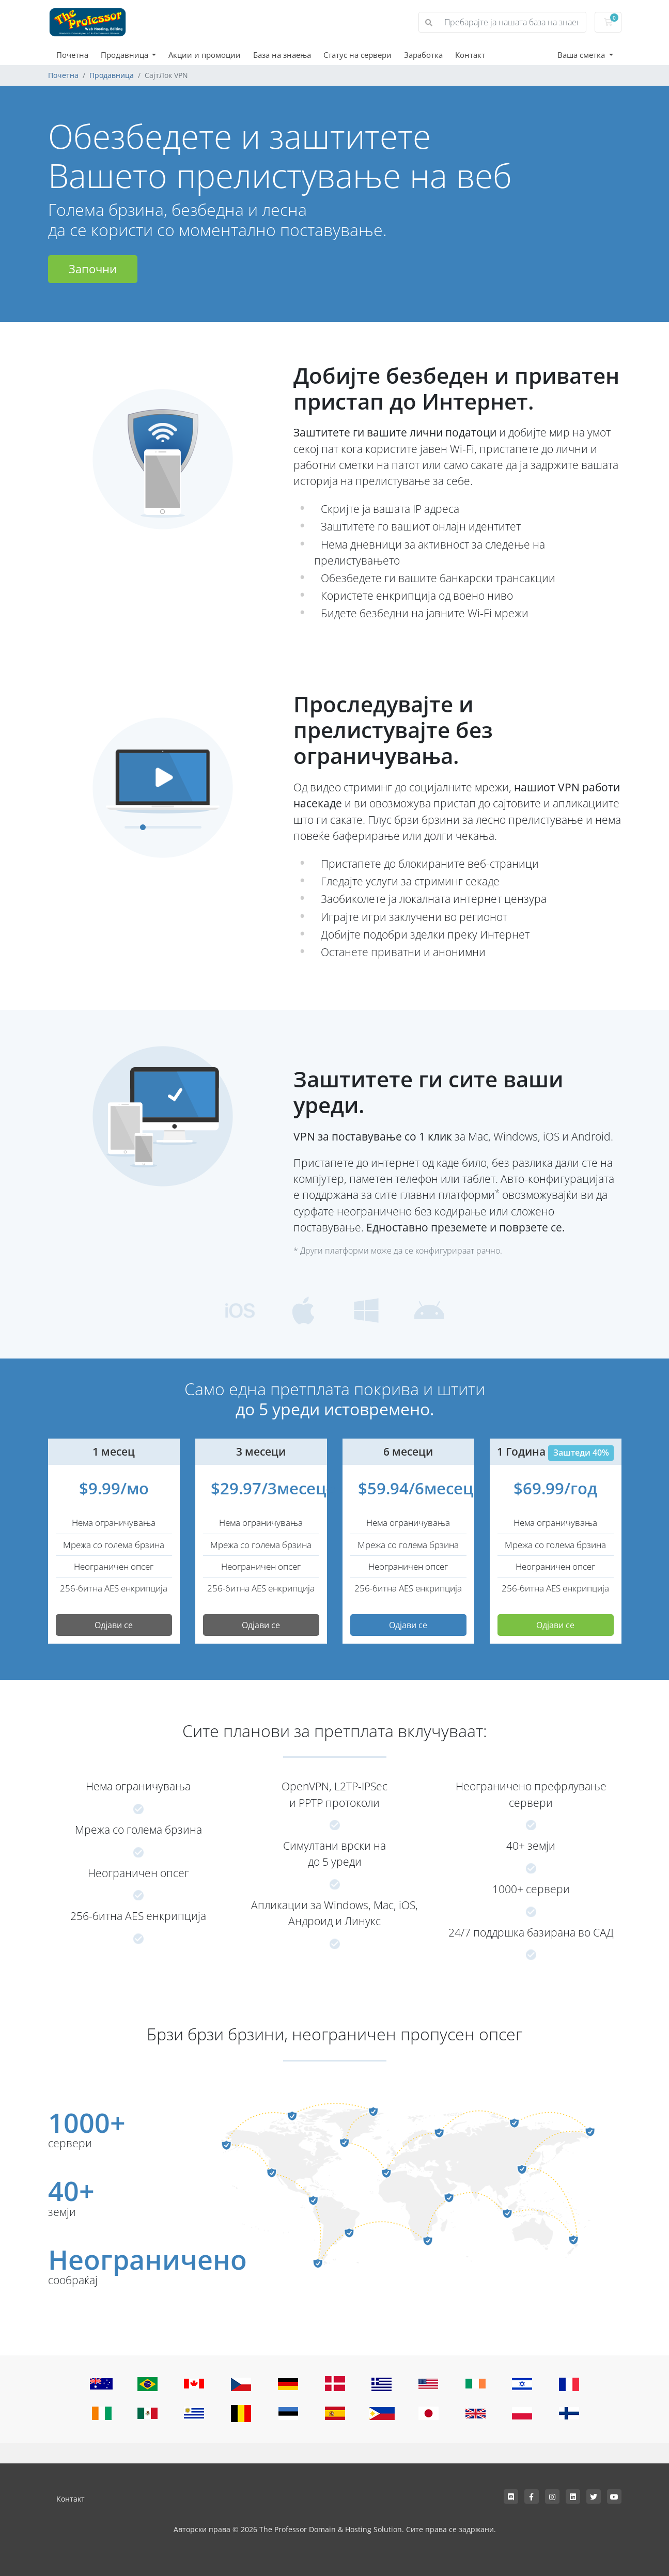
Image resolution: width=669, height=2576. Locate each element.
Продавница (125, 55)
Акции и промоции (204, 55)
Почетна (72, 55)
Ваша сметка (582, 55)
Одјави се (114, 1625)
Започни (93, 269)
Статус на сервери (357, 55)
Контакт (470, 55)
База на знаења (282, 55)
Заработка (423, 55)
